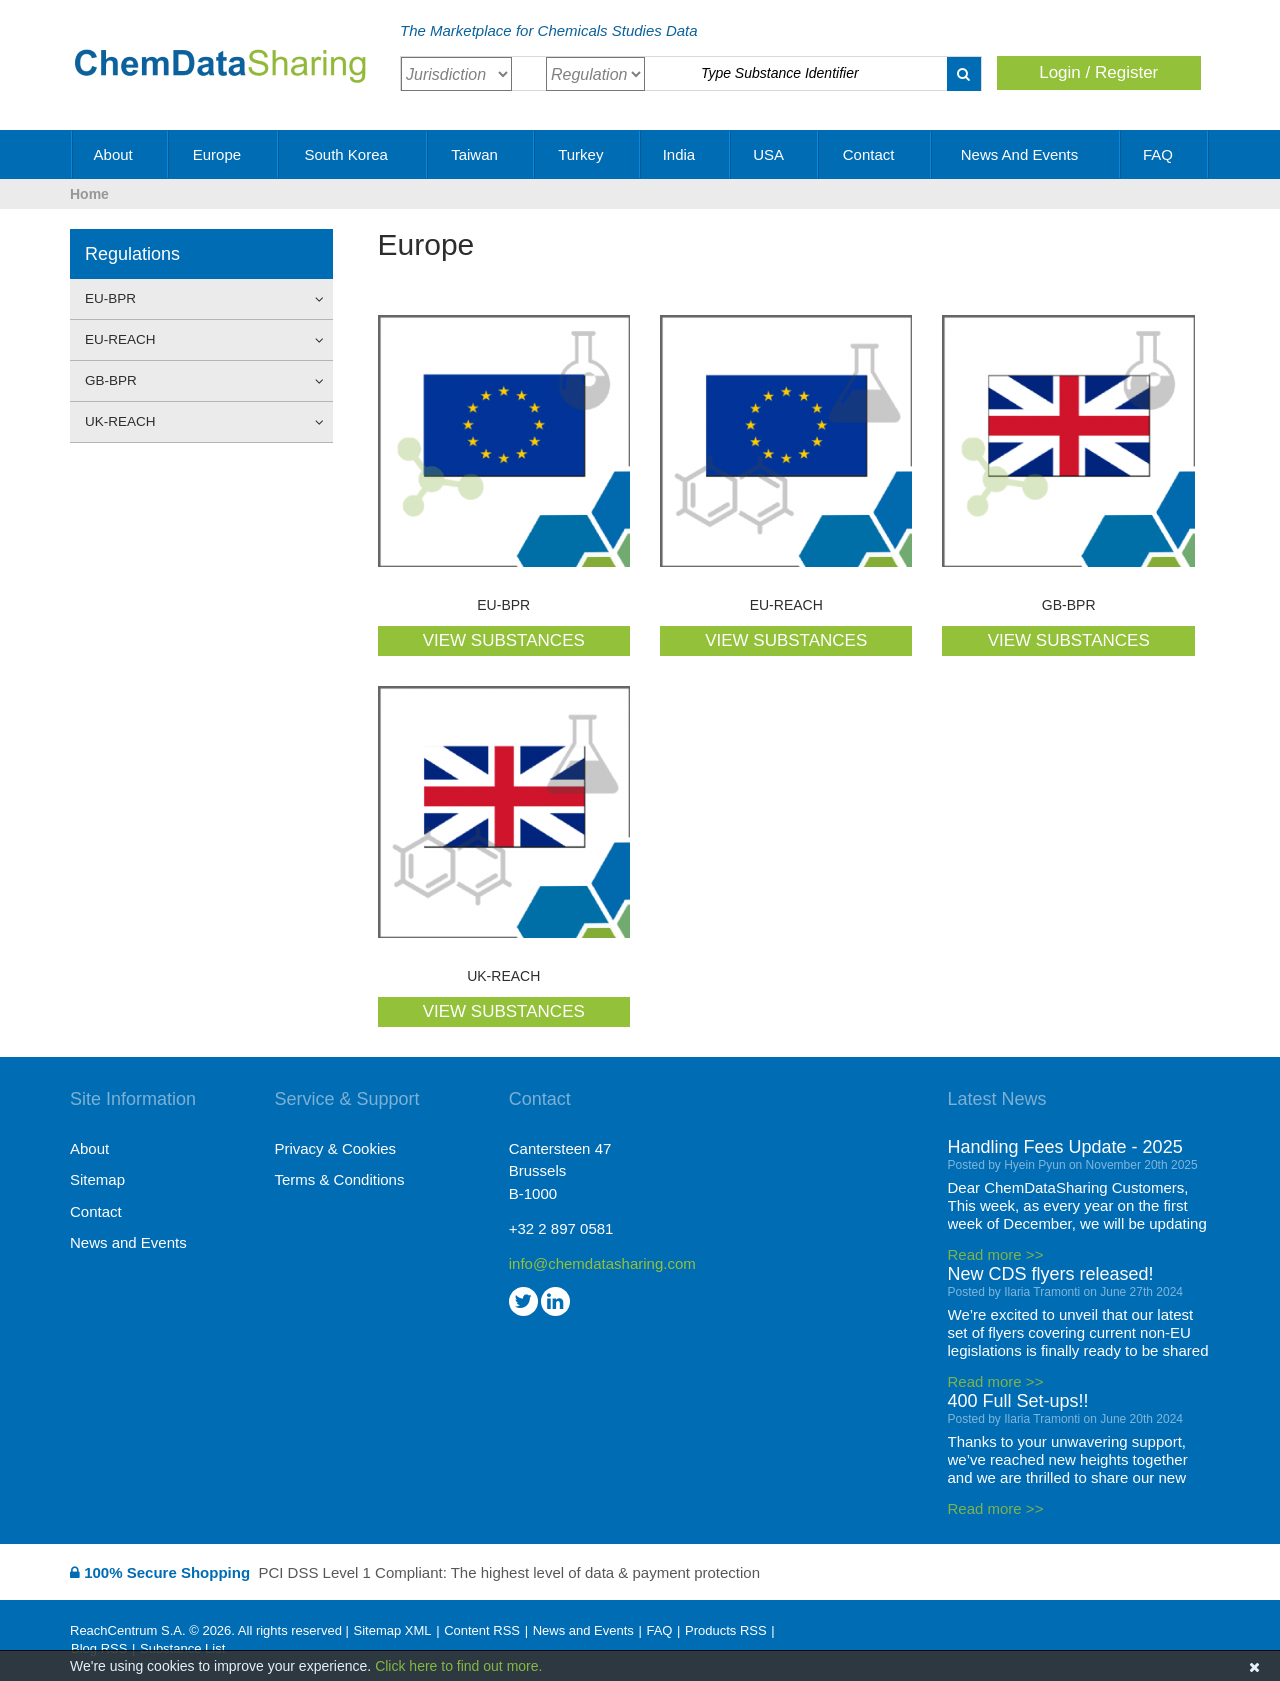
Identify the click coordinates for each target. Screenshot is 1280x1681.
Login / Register (1098, 72)
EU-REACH (195, 340)
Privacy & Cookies (335, 1148)
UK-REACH (195, 422)
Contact (876, 154)
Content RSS (482, 1630)
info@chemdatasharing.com (602, 1263)
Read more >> (996, 1254)
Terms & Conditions (339, 1179)
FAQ (1165, 154)
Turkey (587, 154)
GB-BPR (195, 381)
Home (89, 194)
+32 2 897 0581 (561, 1228)
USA (775, 154)
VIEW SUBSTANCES (504, 640)
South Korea (353, 154)
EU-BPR (195, 299)
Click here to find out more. (458, 1666)
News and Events (1027, 154)
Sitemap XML (392, 1630)
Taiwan (481, 154)
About (120, 154)
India (686, 154)
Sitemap (97, 1179)
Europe (224, 154)
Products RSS (726, 1630)
